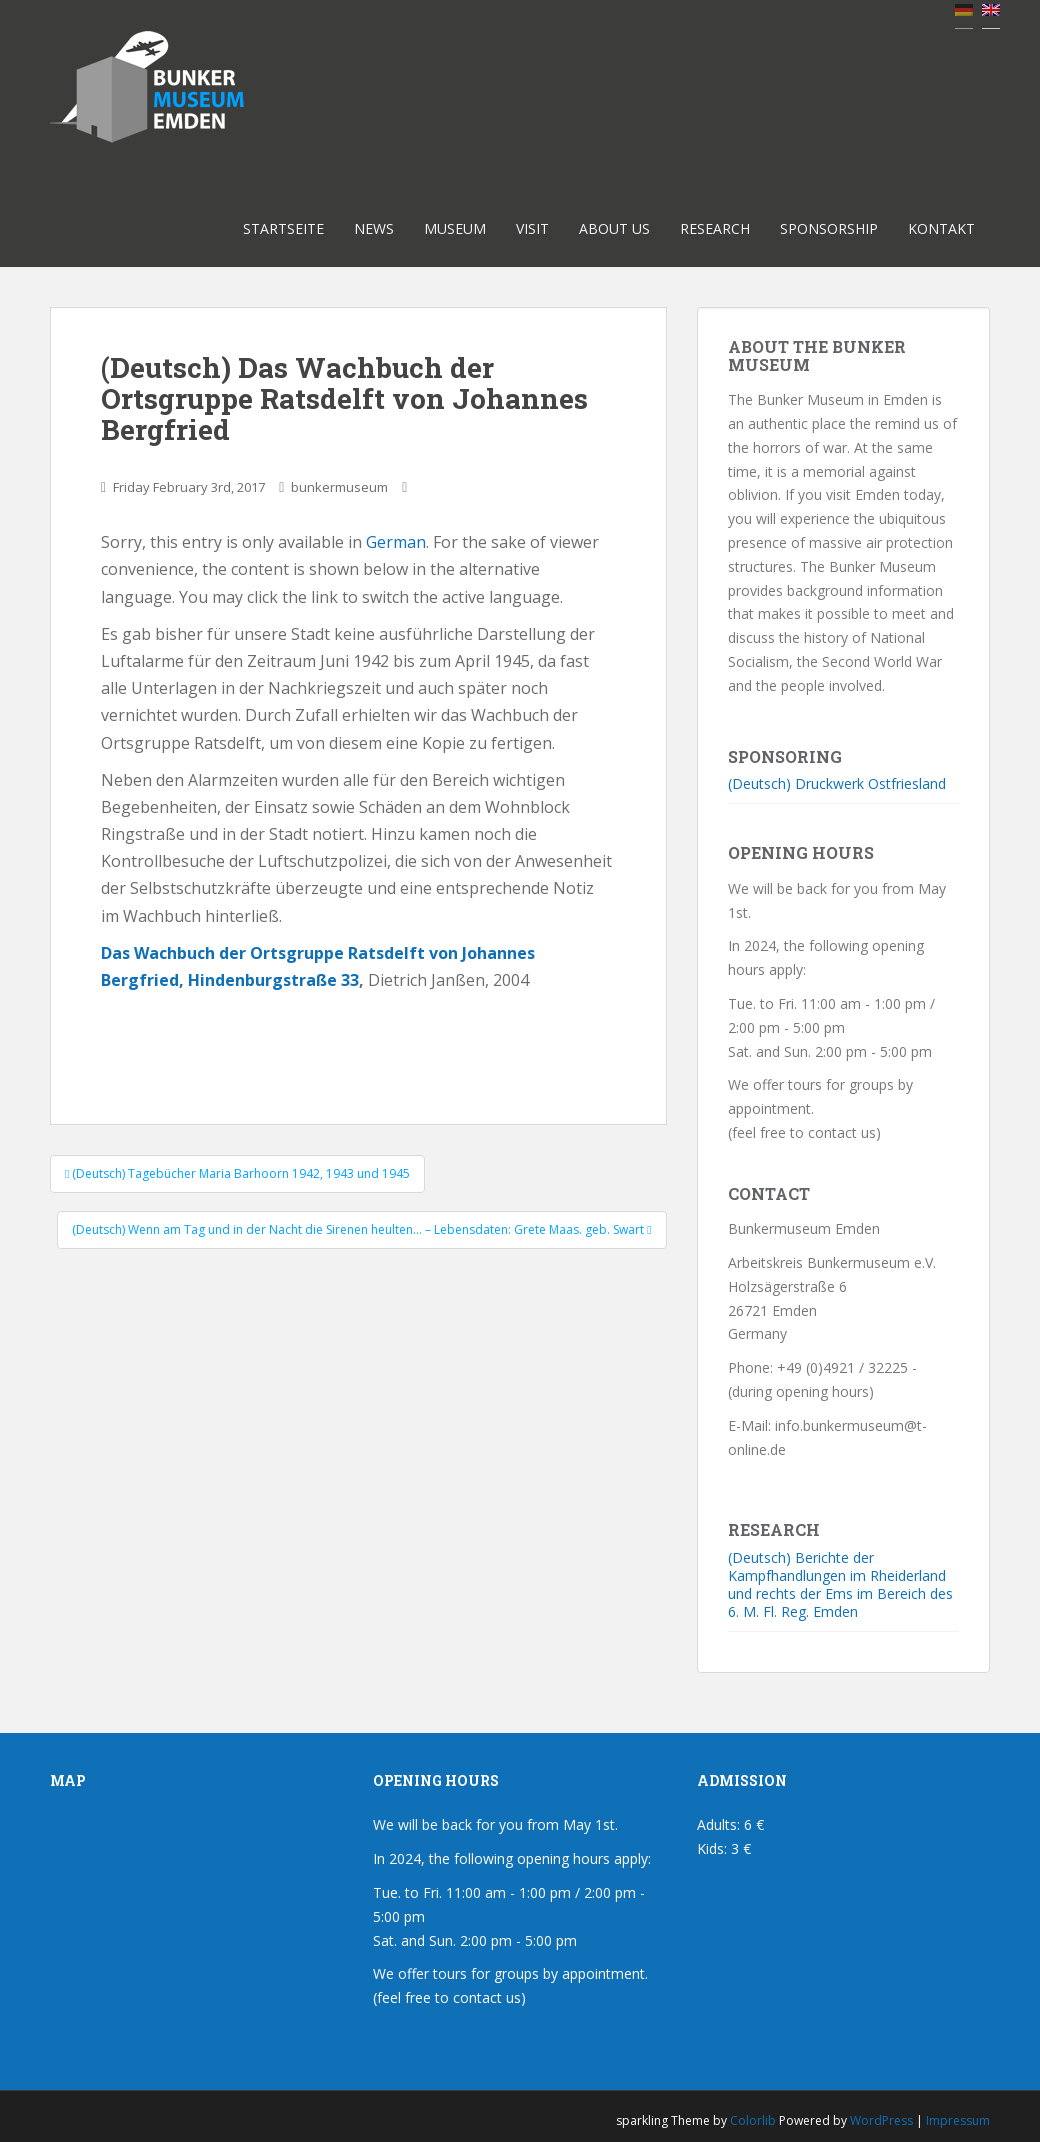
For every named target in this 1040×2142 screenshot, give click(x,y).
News (374, 228)
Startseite (283, 228)
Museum (455, 228)
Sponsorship (829, 228)
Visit (532, 228)
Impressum (958, 2120)
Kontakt (941, 228)
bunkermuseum (339, 487)
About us (614, 228)
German (396, 542)
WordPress (881, 2120)
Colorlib (753, 2120)
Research (715, 228)
